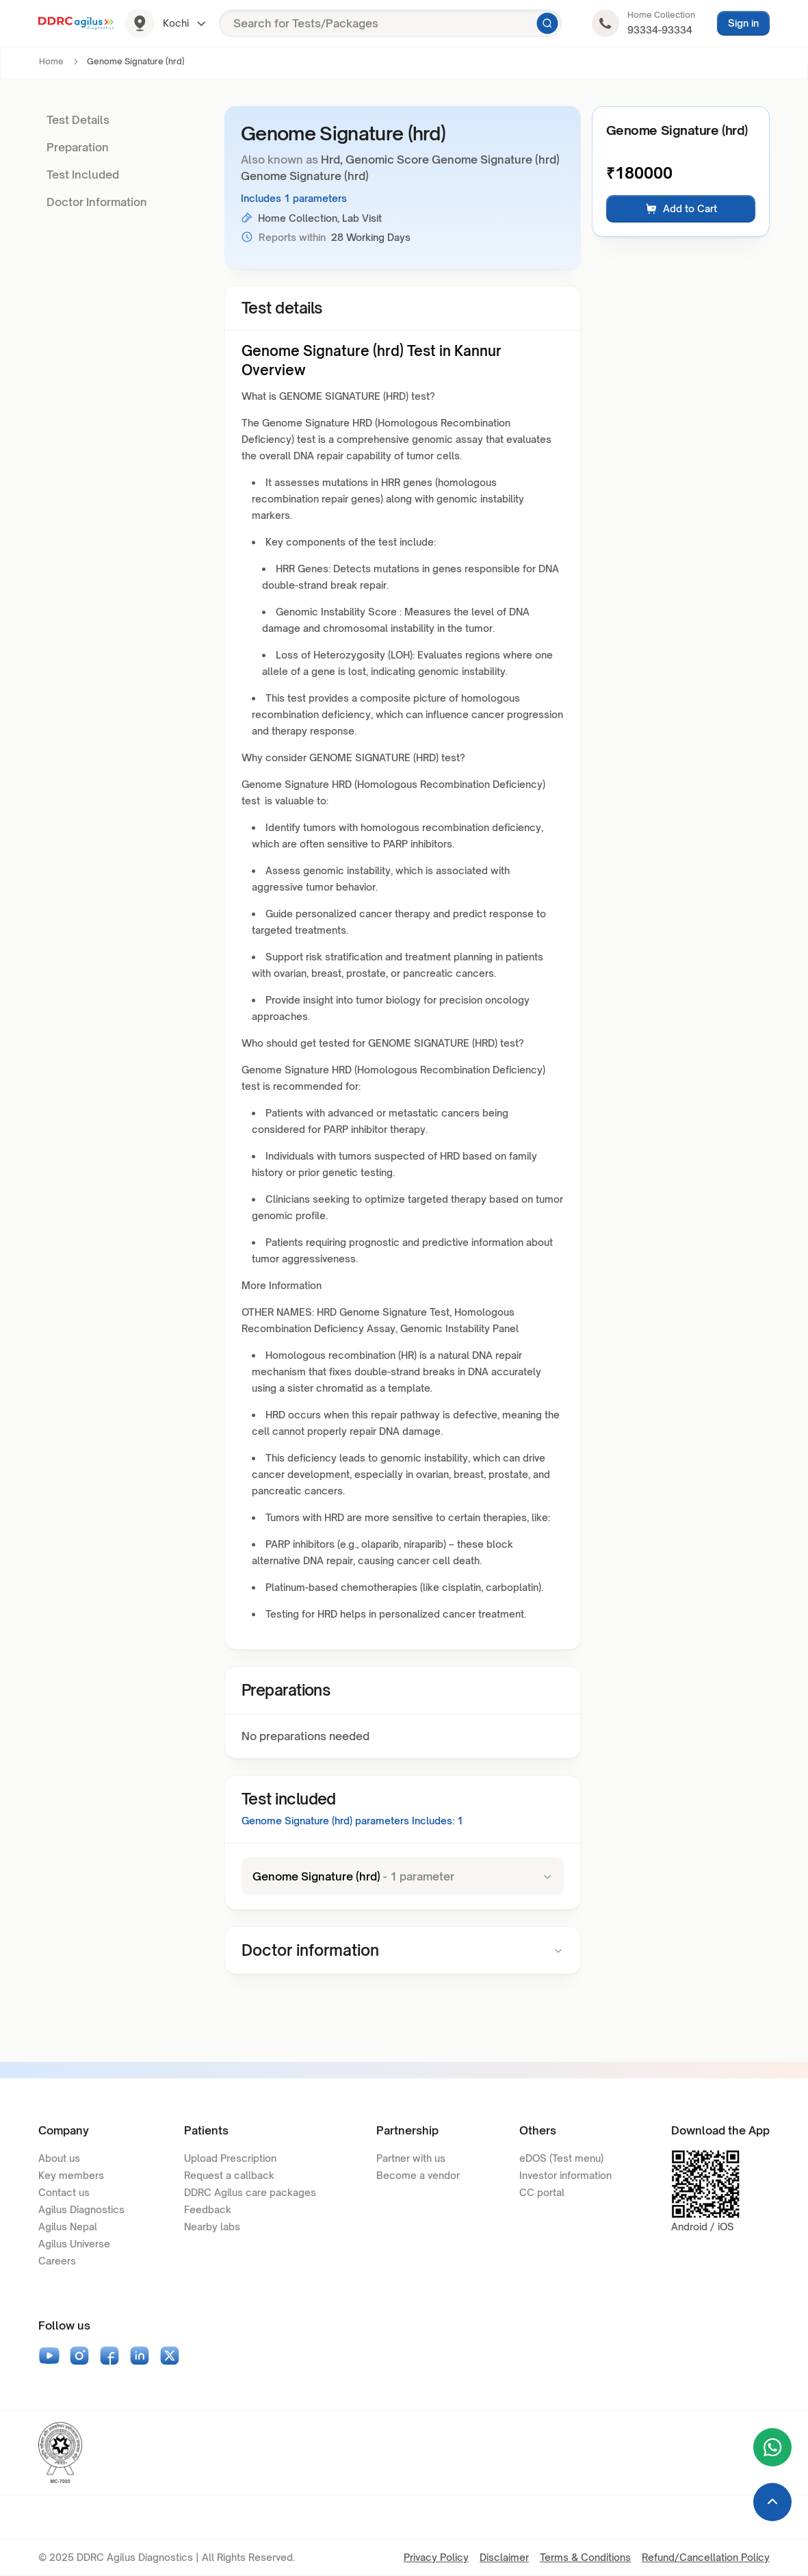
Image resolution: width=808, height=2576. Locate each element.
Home (51, 61)
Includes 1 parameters (294, 198)
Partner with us (410, 2158)
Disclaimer (504, 2557)
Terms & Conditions (585, 2557)
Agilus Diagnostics (81, 2209)
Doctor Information (97, 202)
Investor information (565, 2175)
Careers (57, 2261)
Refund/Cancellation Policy (706, 2557)
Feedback (207, 2209)
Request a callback (229, 2175)
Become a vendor (418, 2175)
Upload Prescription (230, 2158)
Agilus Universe (74, 2243)
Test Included (83, 174)
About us (59, 2158)
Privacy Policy (436, 2557)
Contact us (64, 2192)
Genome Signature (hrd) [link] (136, 61)
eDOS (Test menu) (561, 2158)
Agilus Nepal (67, 2226)
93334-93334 (659, 30)
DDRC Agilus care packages (250, 2192)
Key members (71, 2175)
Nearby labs (212, 2226)
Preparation (78, 147)
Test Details (78, 120)
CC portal (541, 2192)
